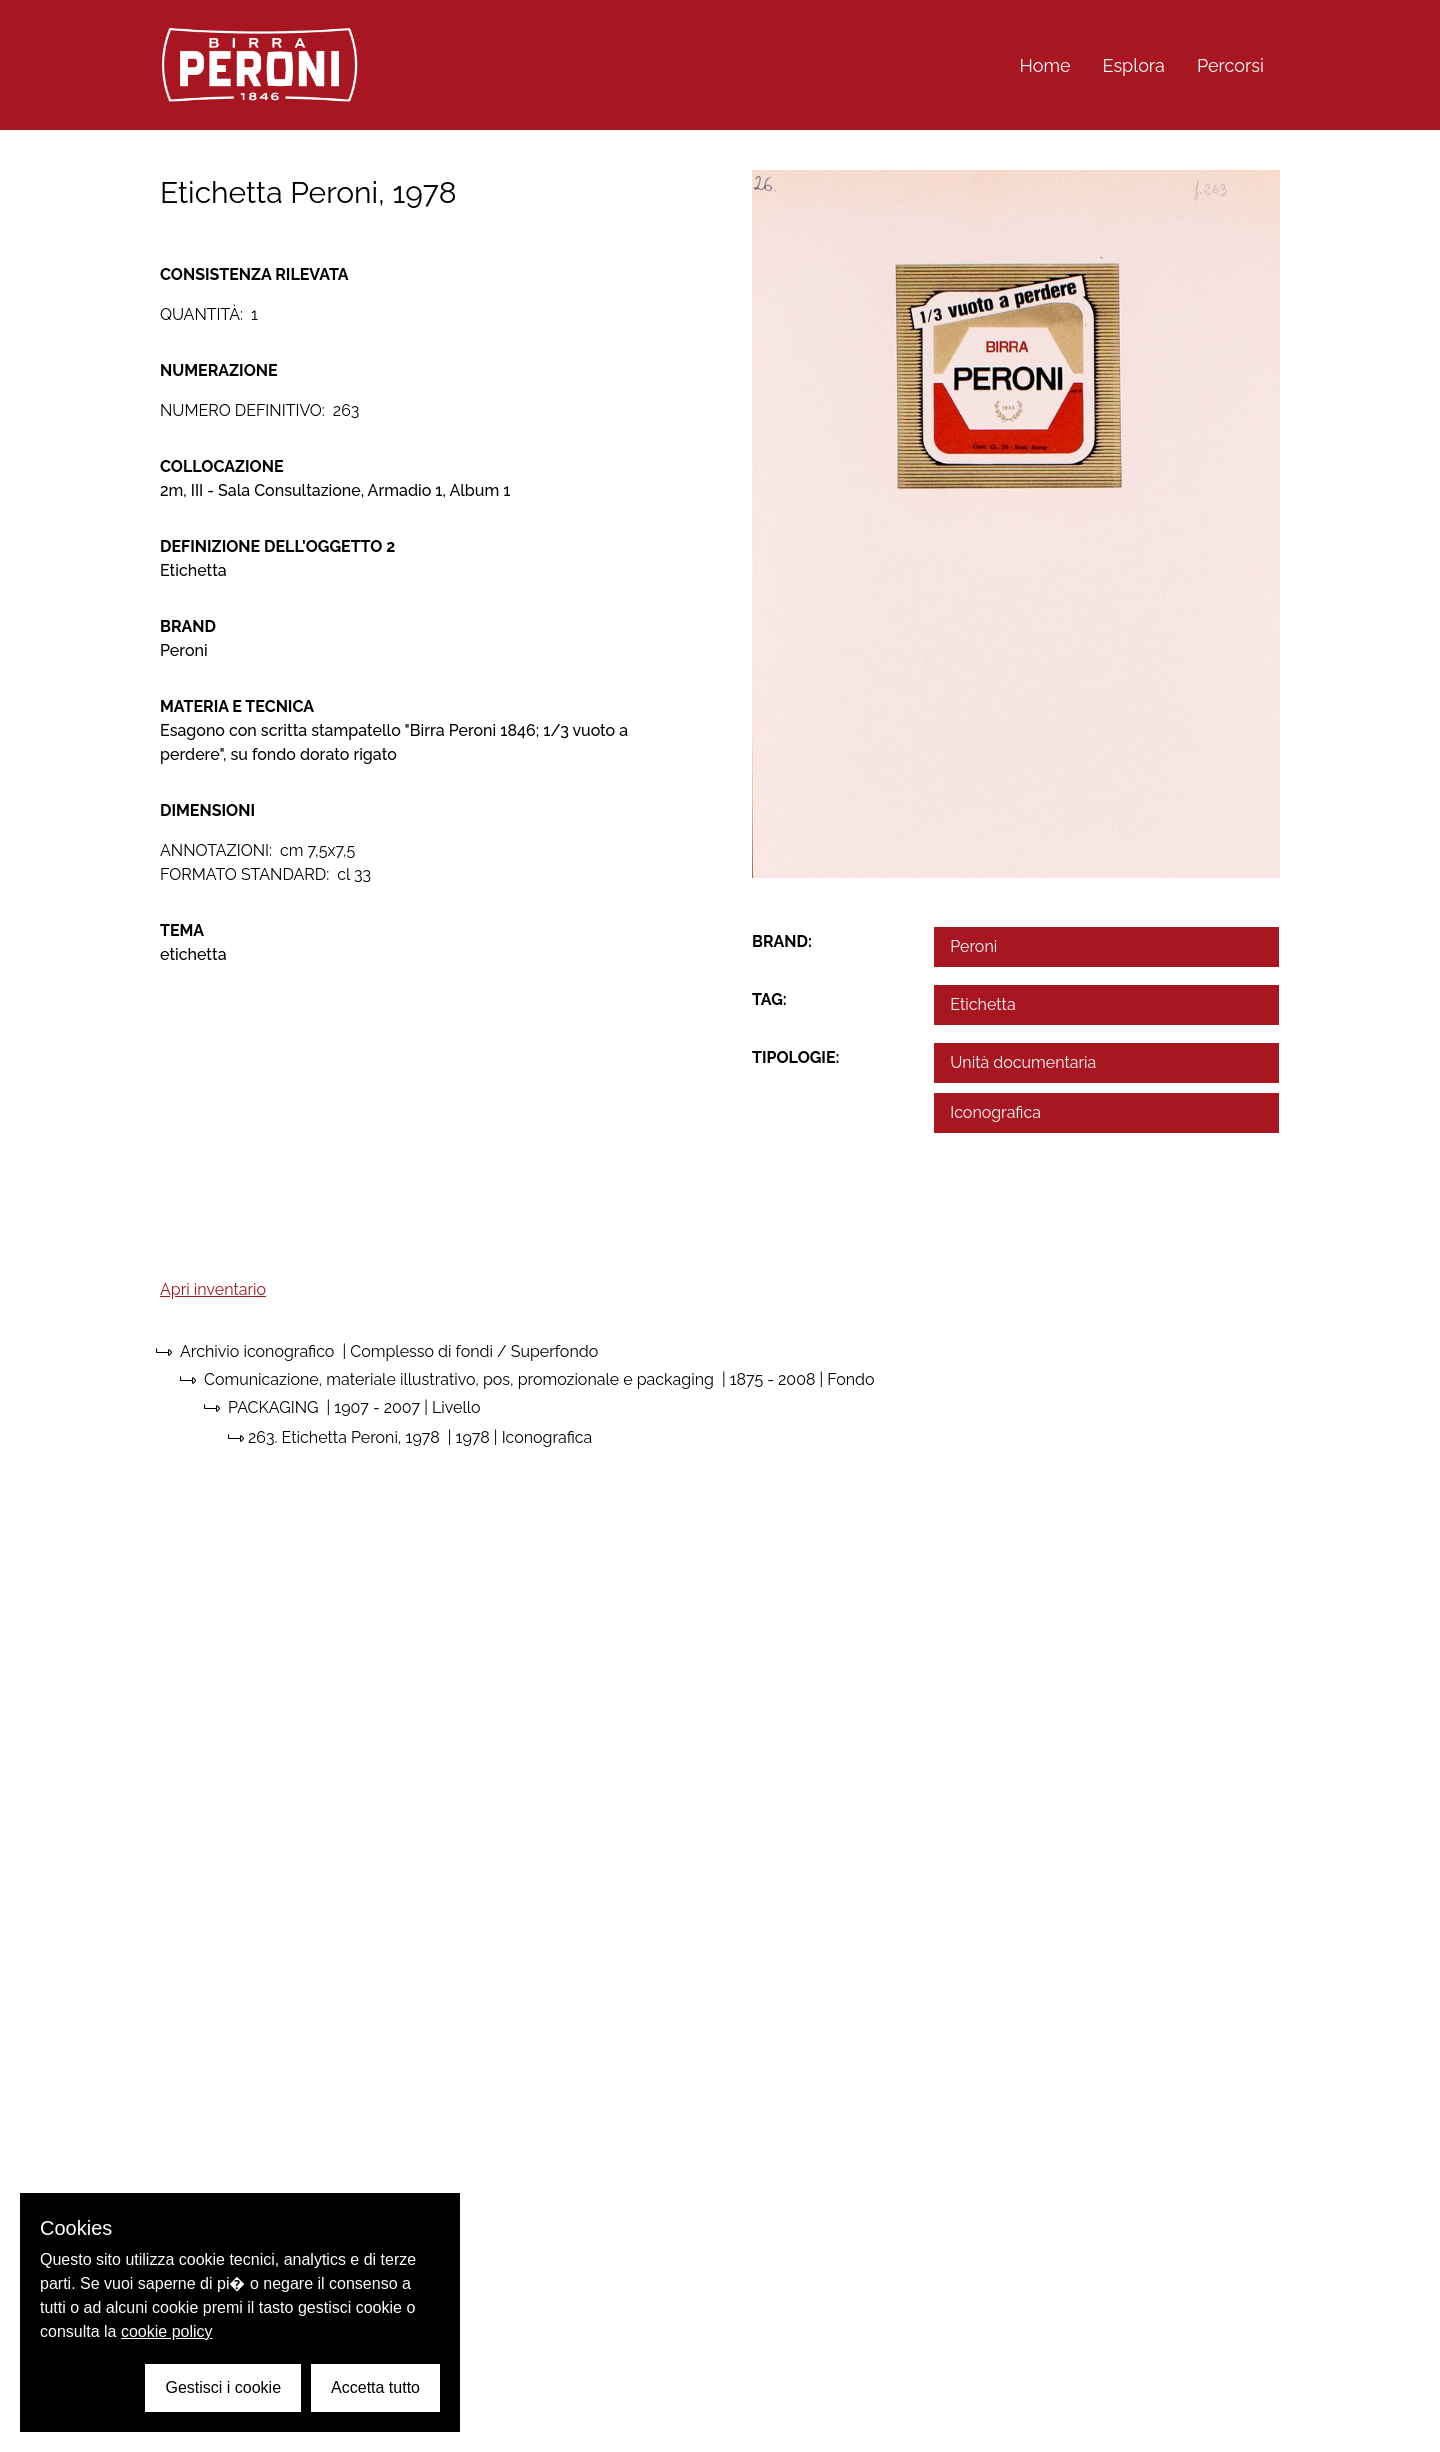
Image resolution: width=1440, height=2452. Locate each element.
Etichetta (982, 1004)
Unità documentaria (1023, 1062)
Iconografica (995, 1112)
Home (1045, 65)
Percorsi (1230, 65)
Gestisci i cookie (223, 2387)
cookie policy (167, 2331)
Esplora (1134, 65)
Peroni (973, 946)
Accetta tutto (375, 2387)
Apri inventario (213, 1289)
